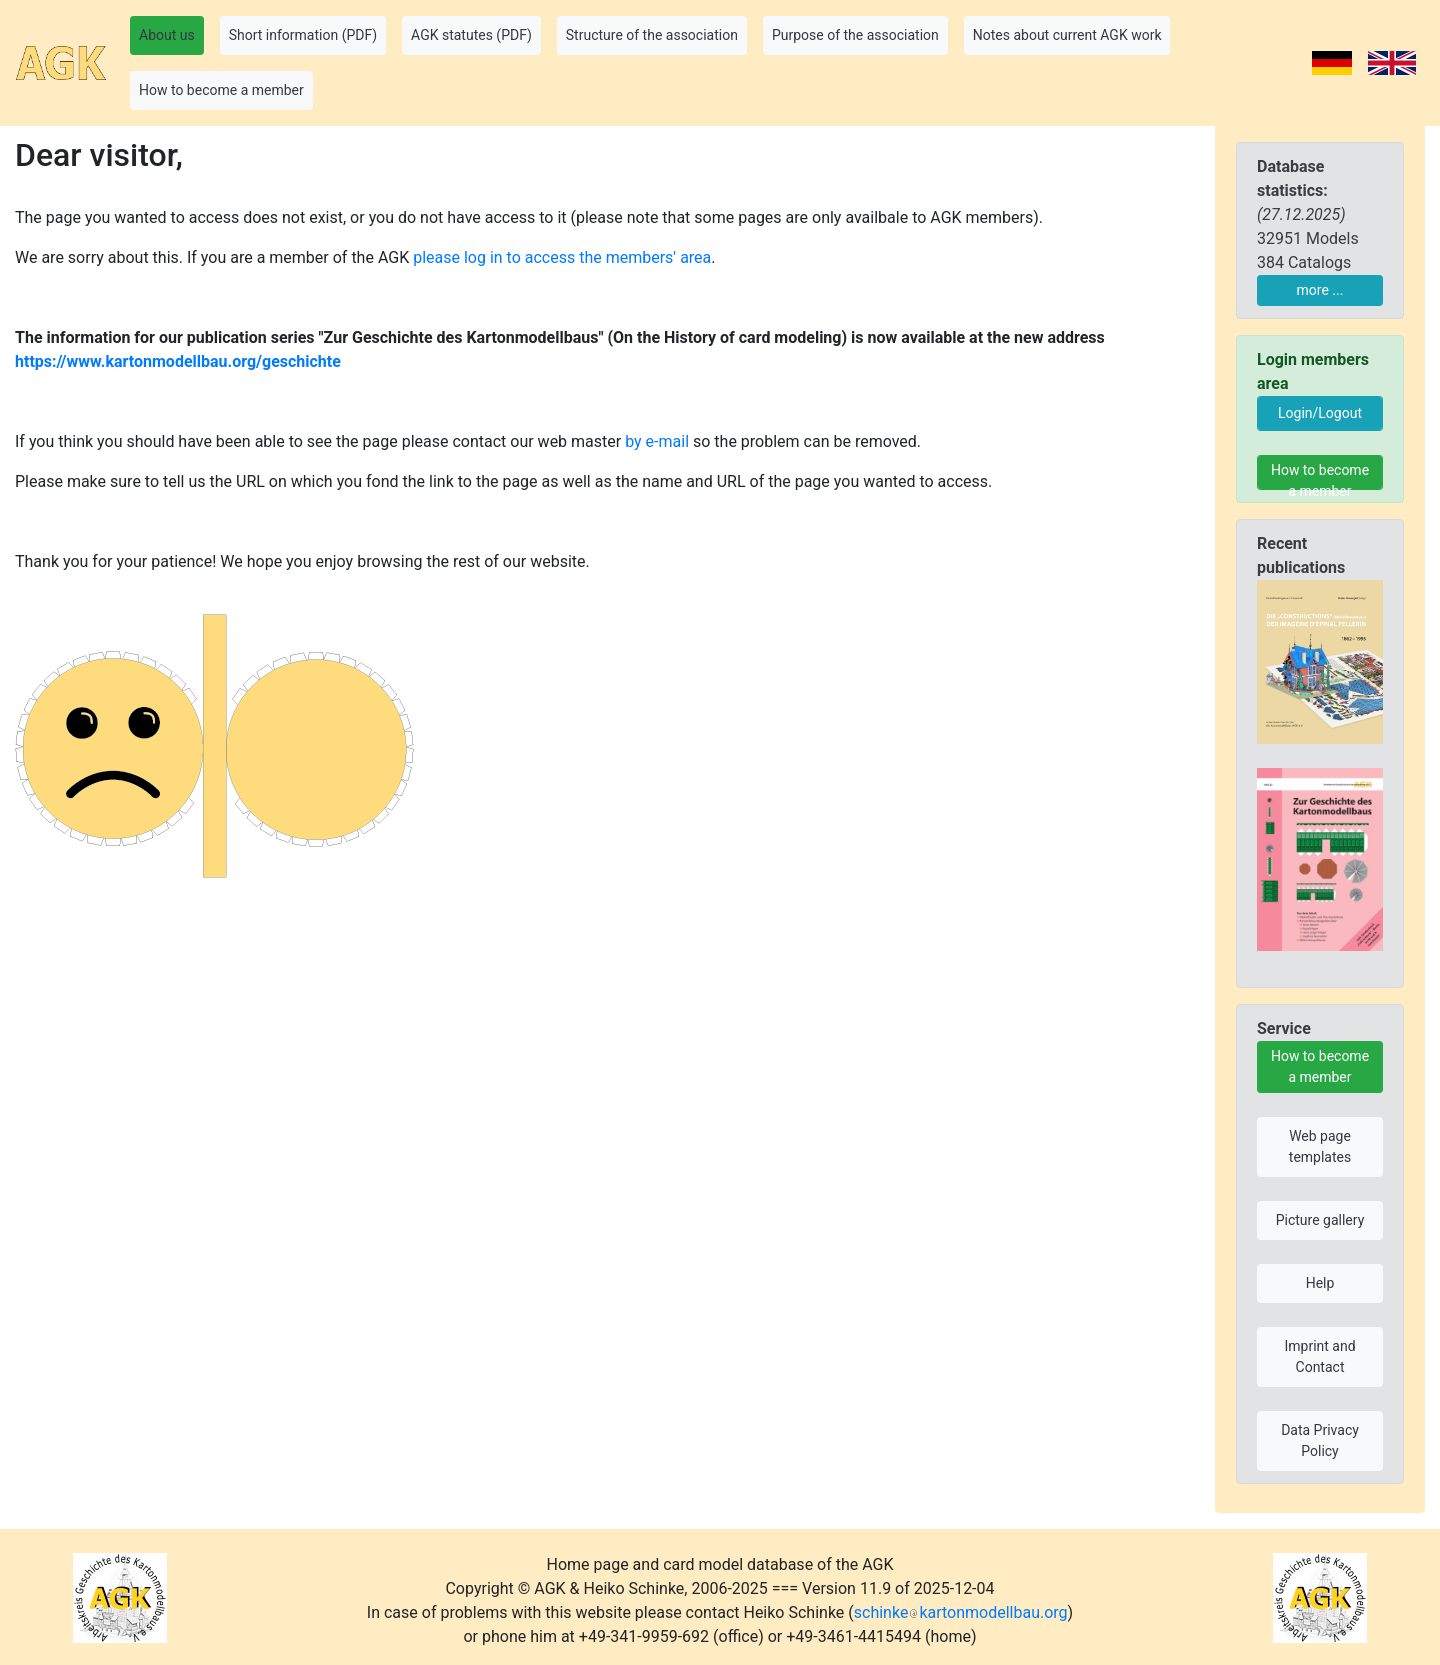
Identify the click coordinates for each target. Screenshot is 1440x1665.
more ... (1320, 290)
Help (1320, 1283)
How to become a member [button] (221, 90)
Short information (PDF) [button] (303, 35)
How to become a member (1320, 476)
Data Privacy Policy (1320, 1440)
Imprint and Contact (1319, 1356)
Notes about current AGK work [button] (1067, 35)
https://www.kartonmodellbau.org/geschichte (178, 361)
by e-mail (657, 441)
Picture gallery (1320, 1220)
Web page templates (1320, 1146)
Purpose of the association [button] (855, 35)
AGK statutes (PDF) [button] (471, 35)
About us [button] (167, 35)
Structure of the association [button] (652, 35)
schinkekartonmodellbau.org (961, 1612)
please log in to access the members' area (562, 257)
